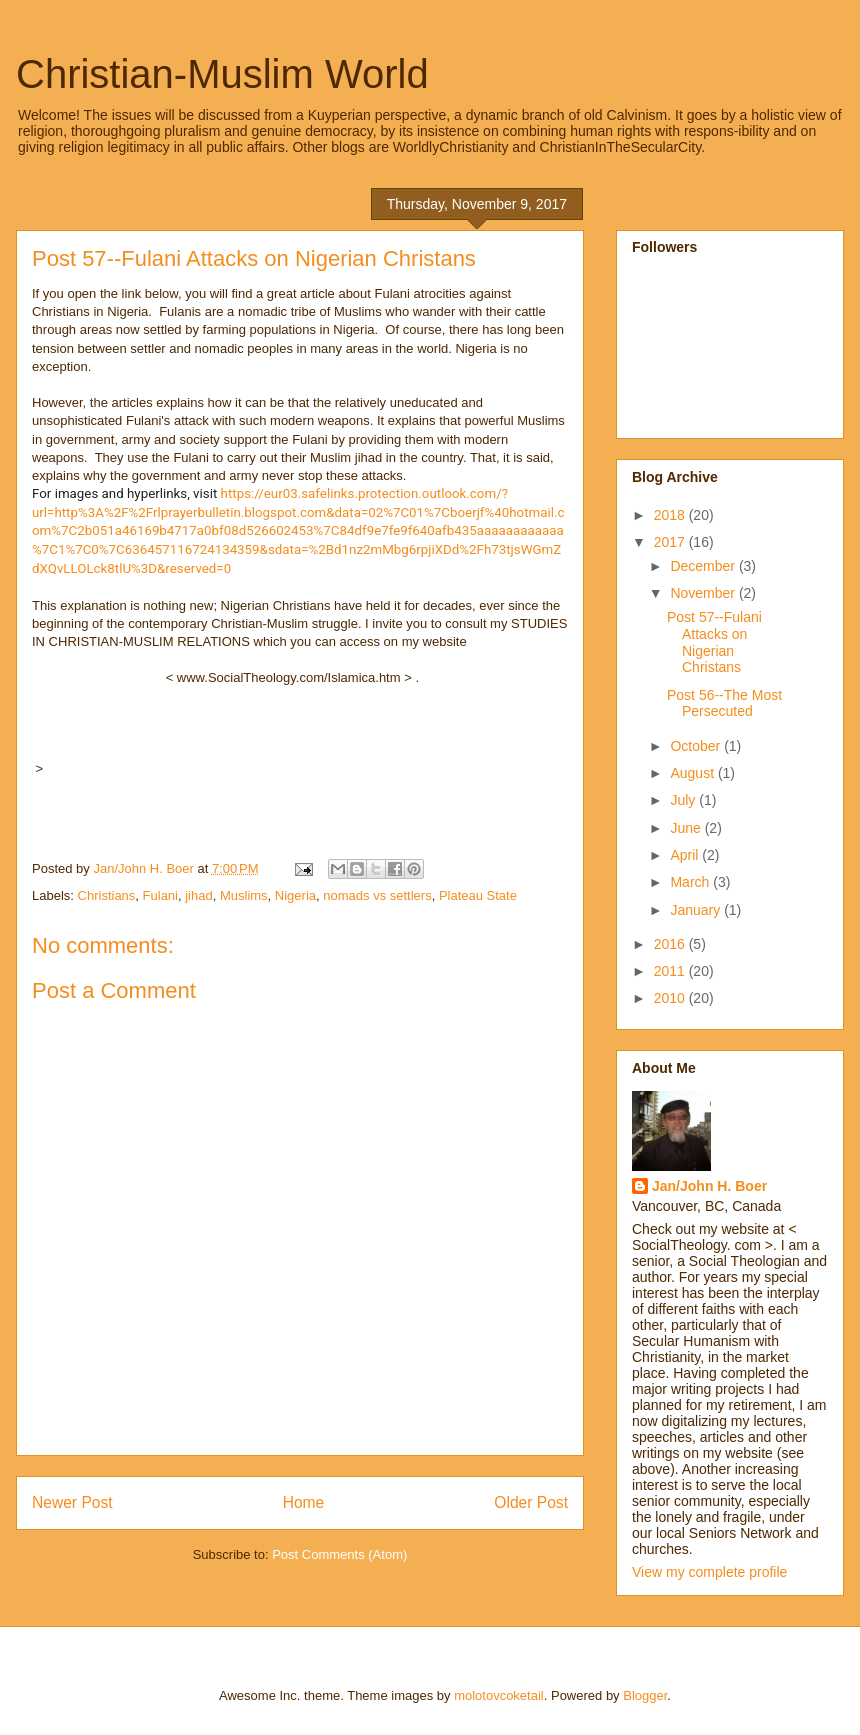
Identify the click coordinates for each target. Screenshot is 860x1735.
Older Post (531, 1502)
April (686, 855)
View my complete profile (709, 1572)
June (687, 828)
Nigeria (295, 895)
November (704, 593)
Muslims (244, 895)
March (691, 882)
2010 (671, 998)
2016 (671, 944)
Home (304, 1502)
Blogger (645, 1695)
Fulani (160, 895)
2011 (671, 971)
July (684, 800)
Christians (107, 895)
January (697, 910)
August (693, 773)
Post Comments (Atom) (339, 1554)
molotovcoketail (499, 1695)
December (704, 566)
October (697, 746)
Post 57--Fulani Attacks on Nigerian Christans (714, 642)
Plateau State (478, 895)
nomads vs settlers (377, 895)
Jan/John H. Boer (709, 1186)
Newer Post (72, 1502)
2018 (671, 515)
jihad (198, 895)
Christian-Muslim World (222, 74)
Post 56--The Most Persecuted (724, 703)
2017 (671, 542)
